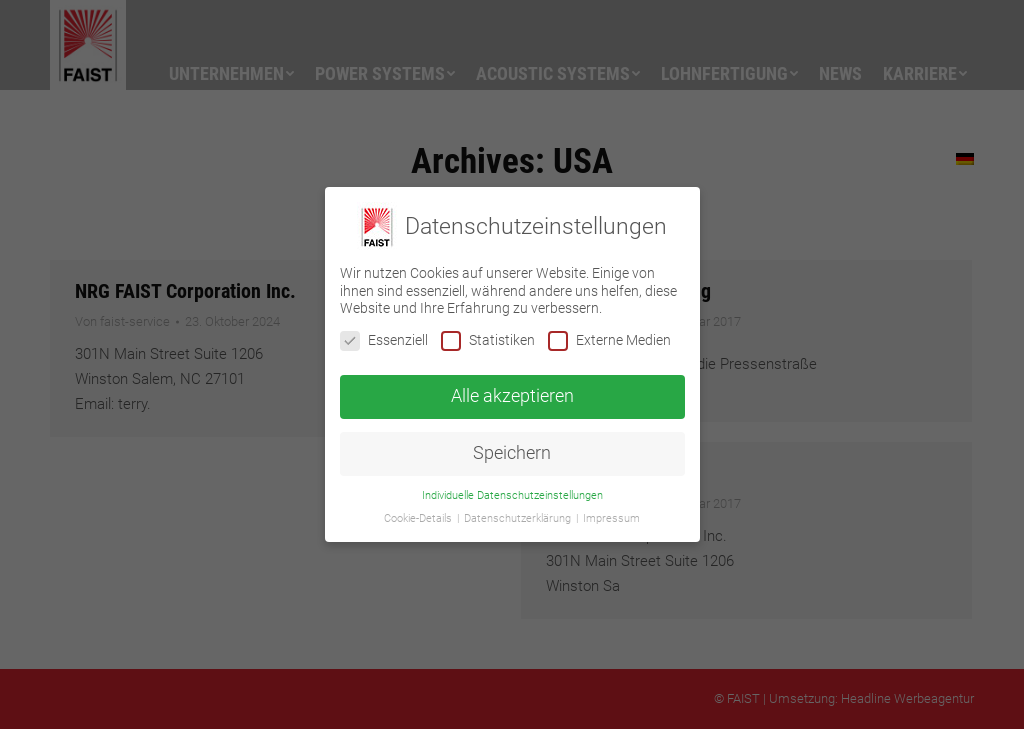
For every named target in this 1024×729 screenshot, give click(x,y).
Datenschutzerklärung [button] (519, 518)
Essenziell (384, 340)
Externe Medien (609, 340)
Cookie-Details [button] (419, 518)
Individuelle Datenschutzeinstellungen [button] (512, 495)
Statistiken (488, 340)
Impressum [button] (611, 518)
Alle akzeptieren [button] (512, 396)
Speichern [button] (512, 453)
